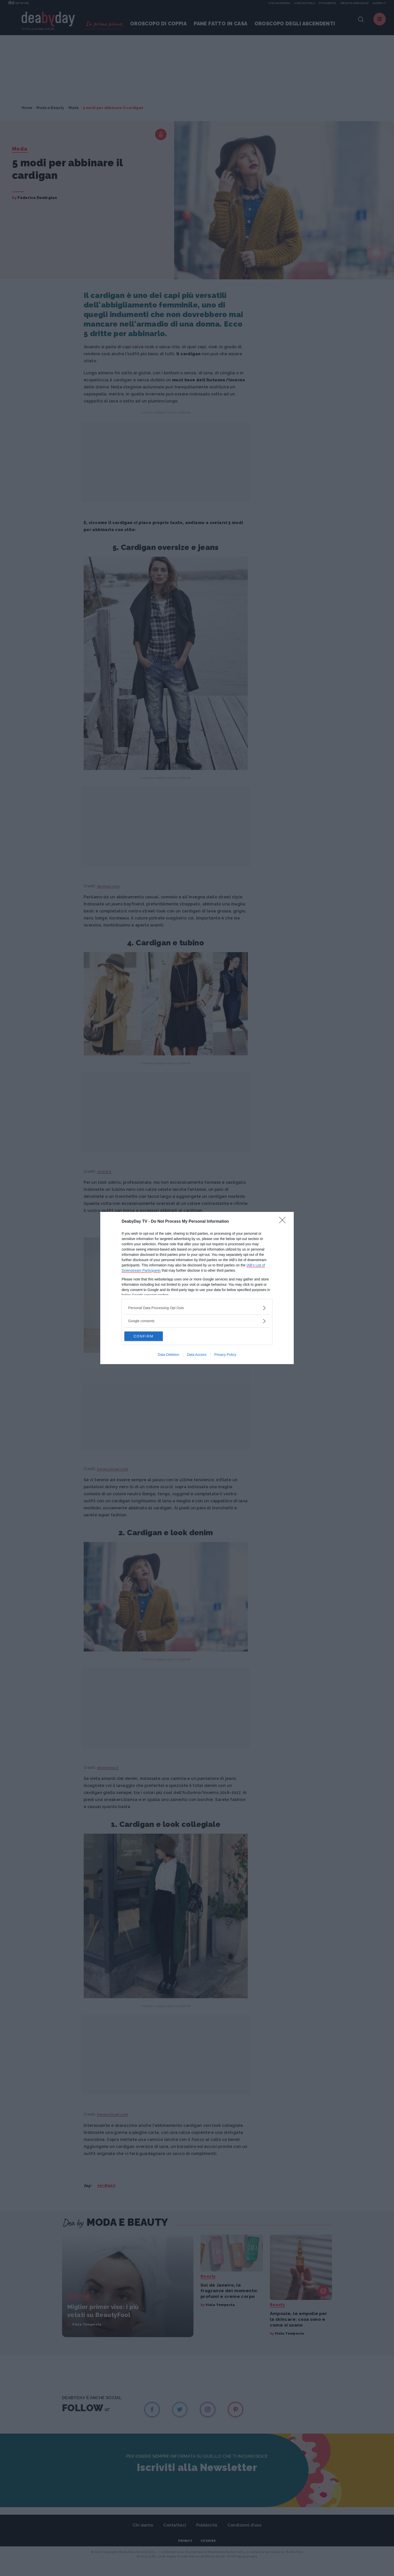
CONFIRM (148, 1336)
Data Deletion (168, 1355)
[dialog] (197, 1288)
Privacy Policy (225, 1355)
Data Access (197, 1355)
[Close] (284, 1221)
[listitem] (197, 1307)
